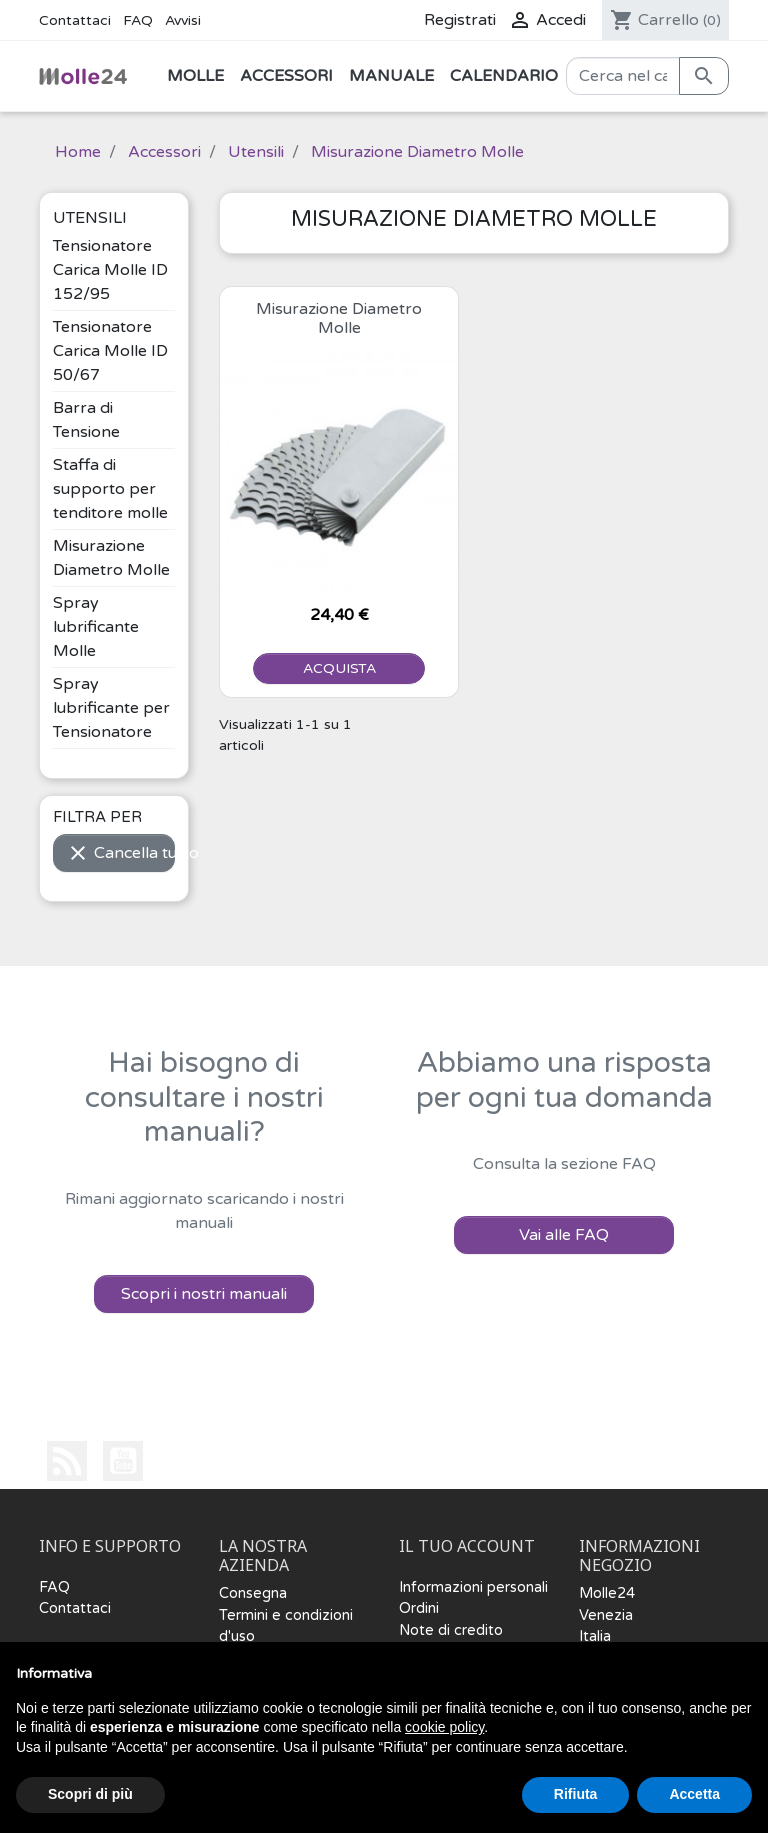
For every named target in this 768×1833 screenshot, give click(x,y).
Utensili (90, 218)
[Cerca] (623, 76)
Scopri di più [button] (90, 1794)
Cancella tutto (120, 853)
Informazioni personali (473, 1587)
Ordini (419, 1608)
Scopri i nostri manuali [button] (204, 1294)
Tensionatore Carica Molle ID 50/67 (110, 351)
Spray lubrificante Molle (96, 627)
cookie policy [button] (444, 1727)
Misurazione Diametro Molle (339, 318)
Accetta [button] (694, 1794)
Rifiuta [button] (576, 1794)
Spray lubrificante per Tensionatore (111, 708)
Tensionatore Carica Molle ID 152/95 (110, 270)
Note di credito (451, 1630)
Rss (67, 1461)
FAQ (138, 20)
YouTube (123, 1461)
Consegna (253, 1593)
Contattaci (75, 20)
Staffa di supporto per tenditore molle (110, 489)
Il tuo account (467, 1547)
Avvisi (183, 20)
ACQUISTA (339, 668)
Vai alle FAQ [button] (564, 1235)
